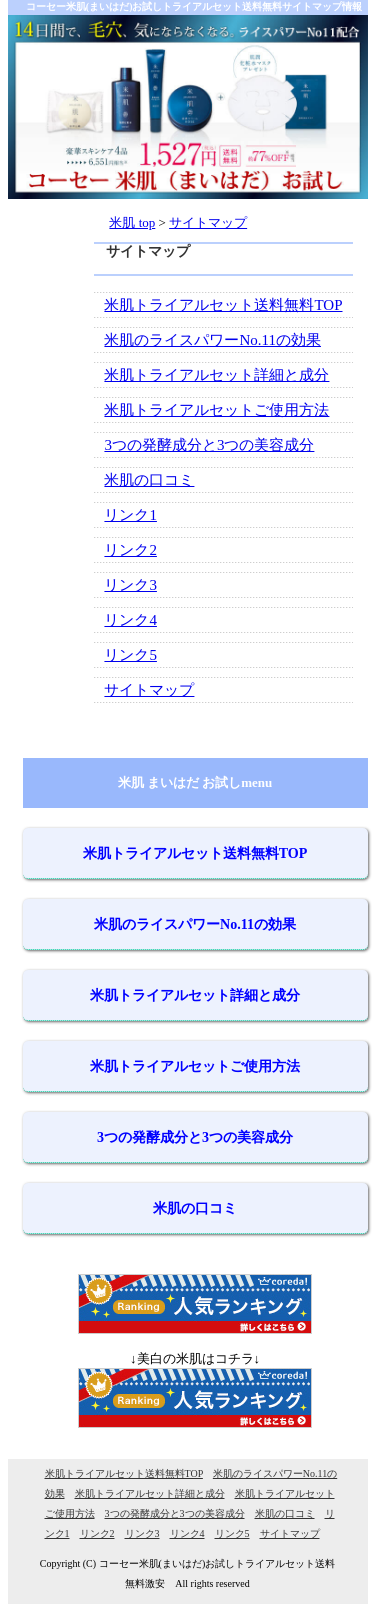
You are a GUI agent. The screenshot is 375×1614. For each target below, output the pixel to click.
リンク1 (130, 515)
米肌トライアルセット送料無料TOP (223, 305)
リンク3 (130, 585)
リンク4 (130, 620)
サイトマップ (149, 690)
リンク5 (130, 655)
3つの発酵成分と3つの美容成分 (209, 445)
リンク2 (130, 550)
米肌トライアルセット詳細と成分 (216, 375)
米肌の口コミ (149, 480)
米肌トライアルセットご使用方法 (216, 410)
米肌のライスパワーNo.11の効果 (212, 340)
